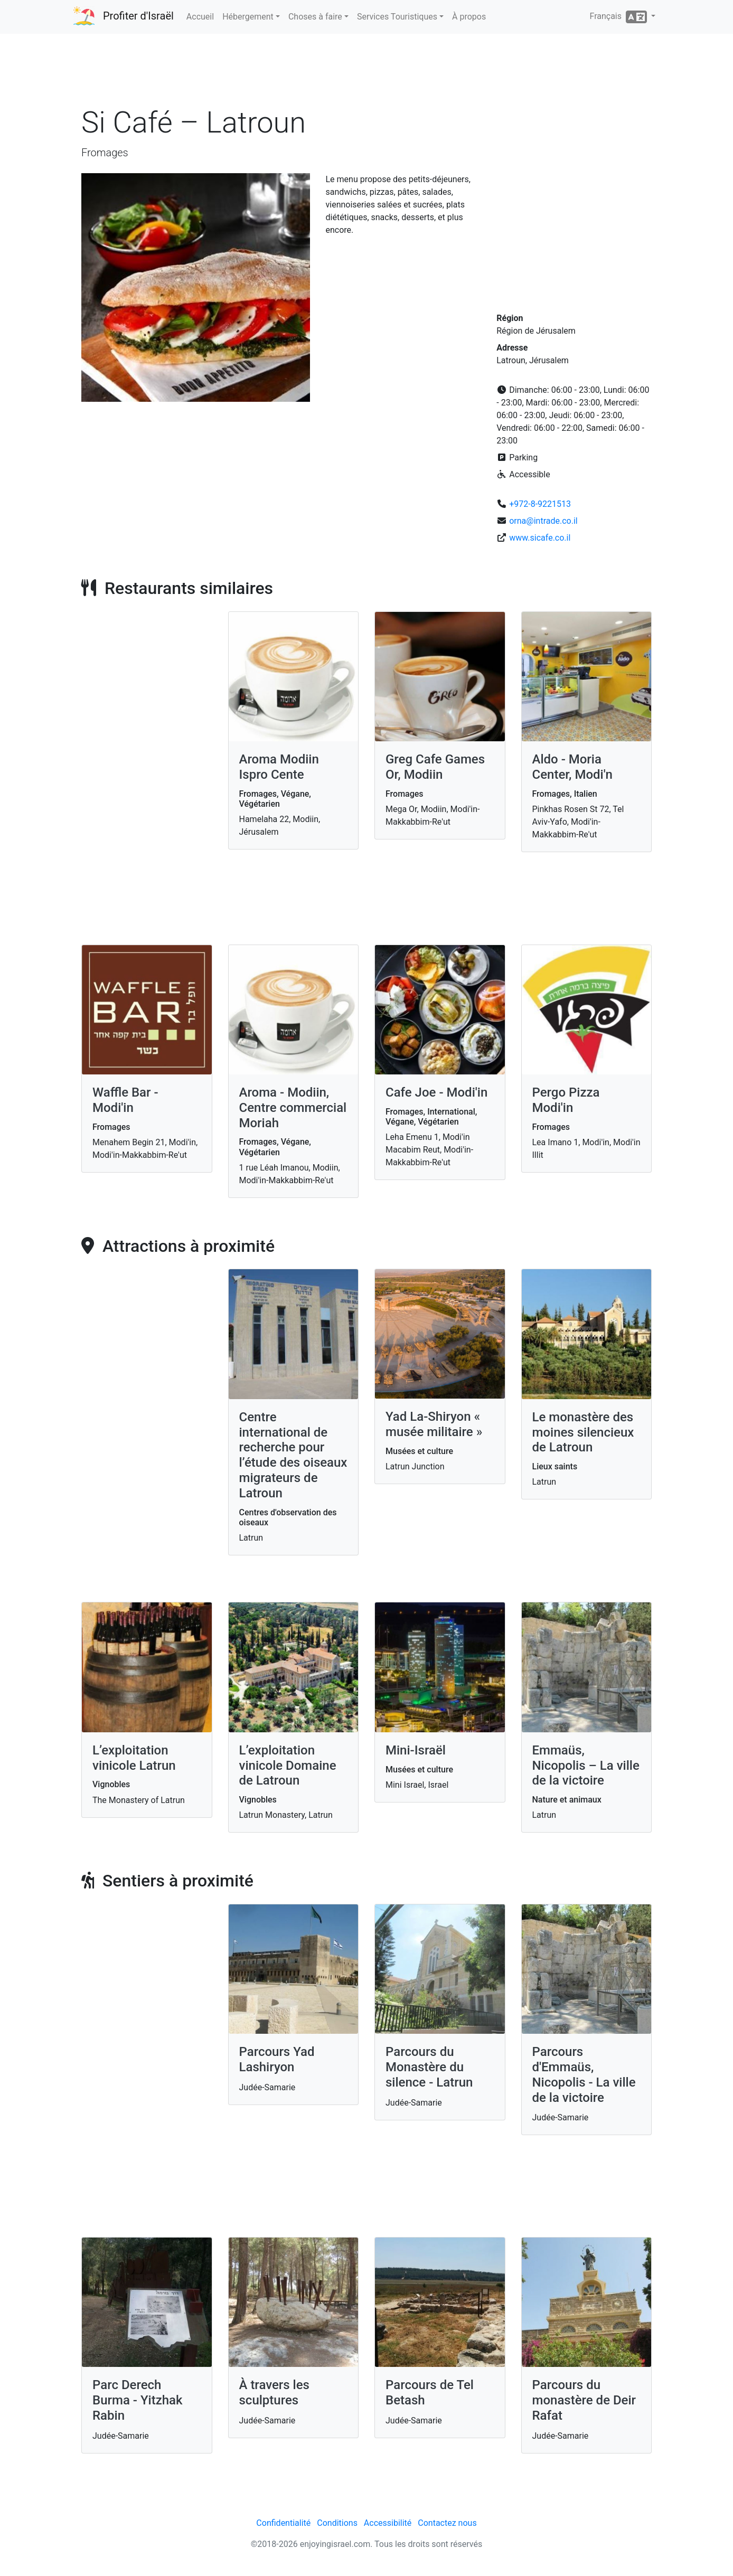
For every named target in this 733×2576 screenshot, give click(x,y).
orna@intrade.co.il (543, 521)
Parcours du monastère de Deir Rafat (584, 2400)
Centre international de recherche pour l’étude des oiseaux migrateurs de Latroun (293, 1455)
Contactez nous (447, 2523)
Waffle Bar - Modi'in (125, 1100)
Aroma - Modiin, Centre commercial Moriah (293, 1107)
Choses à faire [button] (315, 17)
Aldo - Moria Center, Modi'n (572, 767)
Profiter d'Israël (138, 16)
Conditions (337, 2523)
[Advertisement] (366, 73)
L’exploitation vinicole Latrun (134, 1758)
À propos (469, 17)
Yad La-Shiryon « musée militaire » (434, 1424)
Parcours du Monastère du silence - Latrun (429, 2067)
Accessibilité (387, 2523)
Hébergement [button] (248, 17)
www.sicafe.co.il (539, 538)
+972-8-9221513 (540, 504)
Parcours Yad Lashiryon (277, 2059)
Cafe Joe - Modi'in (436, 1092)
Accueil (200, 17)
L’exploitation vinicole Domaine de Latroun (287, 1765)
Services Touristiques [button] (397, 17)
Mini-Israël (416, 1750)
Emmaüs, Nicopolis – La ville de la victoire (586, 1765)
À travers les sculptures (274, 2392)
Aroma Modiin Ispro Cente (279, 767)
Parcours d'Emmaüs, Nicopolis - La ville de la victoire (584, 2074)
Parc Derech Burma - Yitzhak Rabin (137, 2400)
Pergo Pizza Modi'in (566, 1100)
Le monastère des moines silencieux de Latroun (583, 1432)
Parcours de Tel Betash (430, 2392)
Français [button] (619, 16)
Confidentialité (283, 2523)
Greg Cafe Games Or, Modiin (435, 767)
